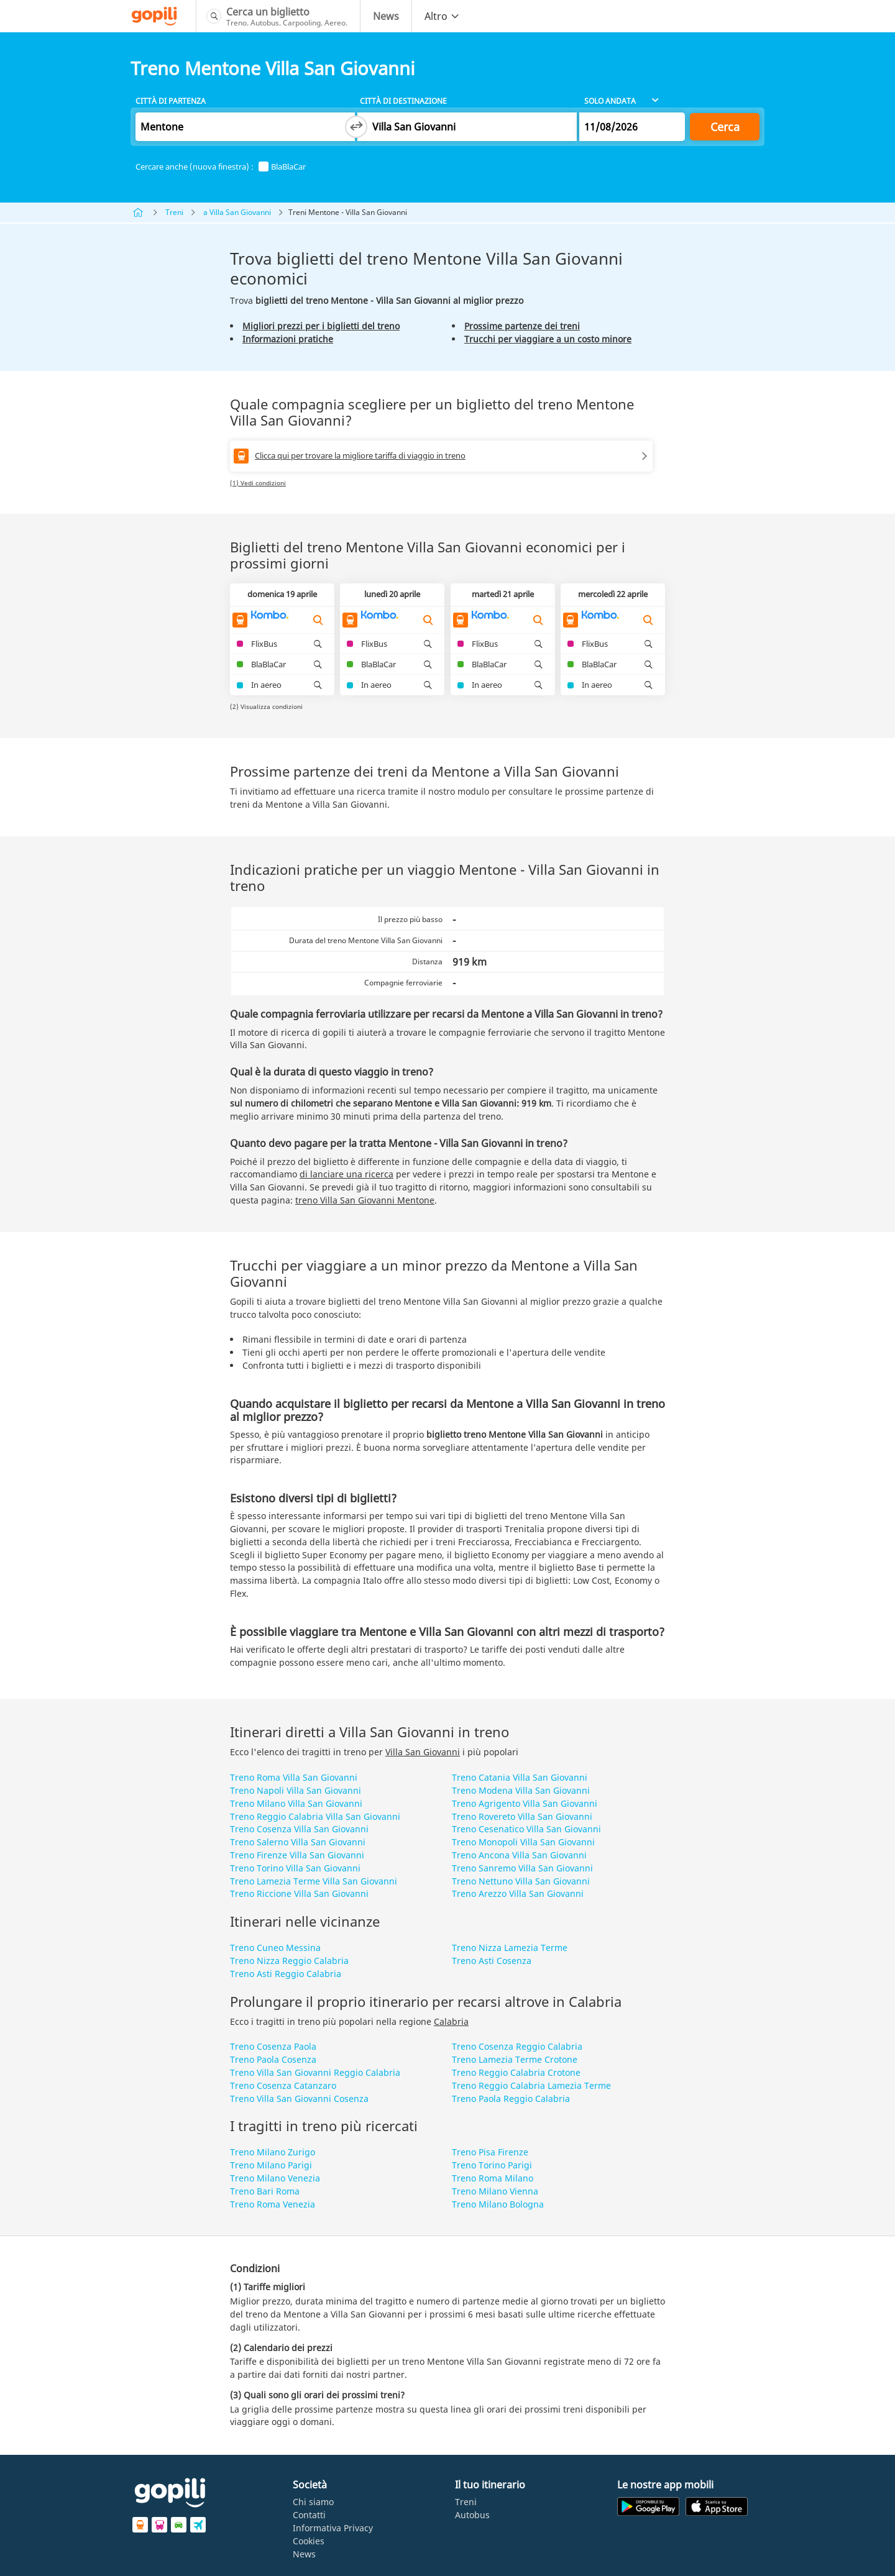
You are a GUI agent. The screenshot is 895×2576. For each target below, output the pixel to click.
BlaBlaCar (282, 167)
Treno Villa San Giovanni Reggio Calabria (315, 2072)
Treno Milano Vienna (495, 2191)
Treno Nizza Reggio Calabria (289, 1960)
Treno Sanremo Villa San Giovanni (522, 1868)
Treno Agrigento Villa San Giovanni (524, 1803)
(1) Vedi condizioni (258, 482)
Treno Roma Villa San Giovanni (293, 1777)
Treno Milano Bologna (498, 2204)
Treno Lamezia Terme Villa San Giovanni (313, 1881)
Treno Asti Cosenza (491, 1960)
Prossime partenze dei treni (522, 326)
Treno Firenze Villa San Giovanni (297, 1855)
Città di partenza (170, 101)
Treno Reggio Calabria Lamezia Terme (531, 2085)
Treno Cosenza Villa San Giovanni (299, 1829)
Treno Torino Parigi (492, 2165)
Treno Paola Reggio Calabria (511, 2098)
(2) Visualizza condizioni (266, 706)
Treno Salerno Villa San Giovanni (297, 1842)
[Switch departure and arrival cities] (356, 127)
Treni (174, 212)
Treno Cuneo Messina (275, 1947)
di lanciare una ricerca (346, 1174)
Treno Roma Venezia (272, 2204)
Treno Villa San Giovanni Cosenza (299, 2098)
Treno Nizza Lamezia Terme (509, 1947)
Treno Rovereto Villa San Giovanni (522, 1816)
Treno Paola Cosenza (273, 2059)
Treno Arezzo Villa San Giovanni (518, 1893)
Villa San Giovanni (422, 1752)
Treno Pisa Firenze (490, 2152)
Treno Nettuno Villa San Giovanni (521, 1881)
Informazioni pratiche (287, 339)
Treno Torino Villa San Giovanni (295, 1868)
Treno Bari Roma (265, 2191)
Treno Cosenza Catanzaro (283, 2085)
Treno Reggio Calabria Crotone (516, 2072)
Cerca (725, 126)
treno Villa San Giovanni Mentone (364, 1200)
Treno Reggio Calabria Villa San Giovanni (315, 1816)
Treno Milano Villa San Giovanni (296, 1803)
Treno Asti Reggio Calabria (285, 1974)
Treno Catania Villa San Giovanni (519, 1777)
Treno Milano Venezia (275, 2178)
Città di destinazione (403, 101)
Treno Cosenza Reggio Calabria (517, 2046)
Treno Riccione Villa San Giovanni (299, 1893)
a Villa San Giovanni (237, 212)
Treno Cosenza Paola (273, 2046)
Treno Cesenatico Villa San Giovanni (526, 1829)
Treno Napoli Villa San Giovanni (295, 1790)
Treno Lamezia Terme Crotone (514, 2059)
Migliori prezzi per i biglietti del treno (321, 326)
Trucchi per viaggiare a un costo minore (547, 339)
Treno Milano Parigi (271, 2165)
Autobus (472, 2515)
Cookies (308, 2541)
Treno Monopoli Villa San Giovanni (523, 1842)
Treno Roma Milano (492, 2178)
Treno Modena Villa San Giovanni (521, 1790)
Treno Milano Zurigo (272, 2152)
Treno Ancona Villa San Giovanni (519, 1855)
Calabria (451, 2021)
